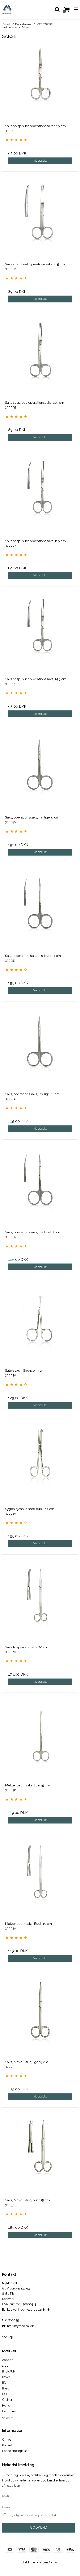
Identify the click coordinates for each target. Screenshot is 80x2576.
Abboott (7, 2360)
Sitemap (7, 2337)
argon (6, 2365)
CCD (5, 2394)
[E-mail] (38, 2507)
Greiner (7, 2399)
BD (4, 2382)
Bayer (6, 2377)
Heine (6, 2405)
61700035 (10, 2320)
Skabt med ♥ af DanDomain (40, 2562)
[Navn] (38, 2495)
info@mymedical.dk (20, 2326)
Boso (5, 2388)
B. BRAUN (8, 2371)
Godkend (38, 2527)
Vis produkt (40, 160)
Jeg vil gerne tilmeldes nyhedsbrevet (36, 2515)
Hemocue (9, 2411)
